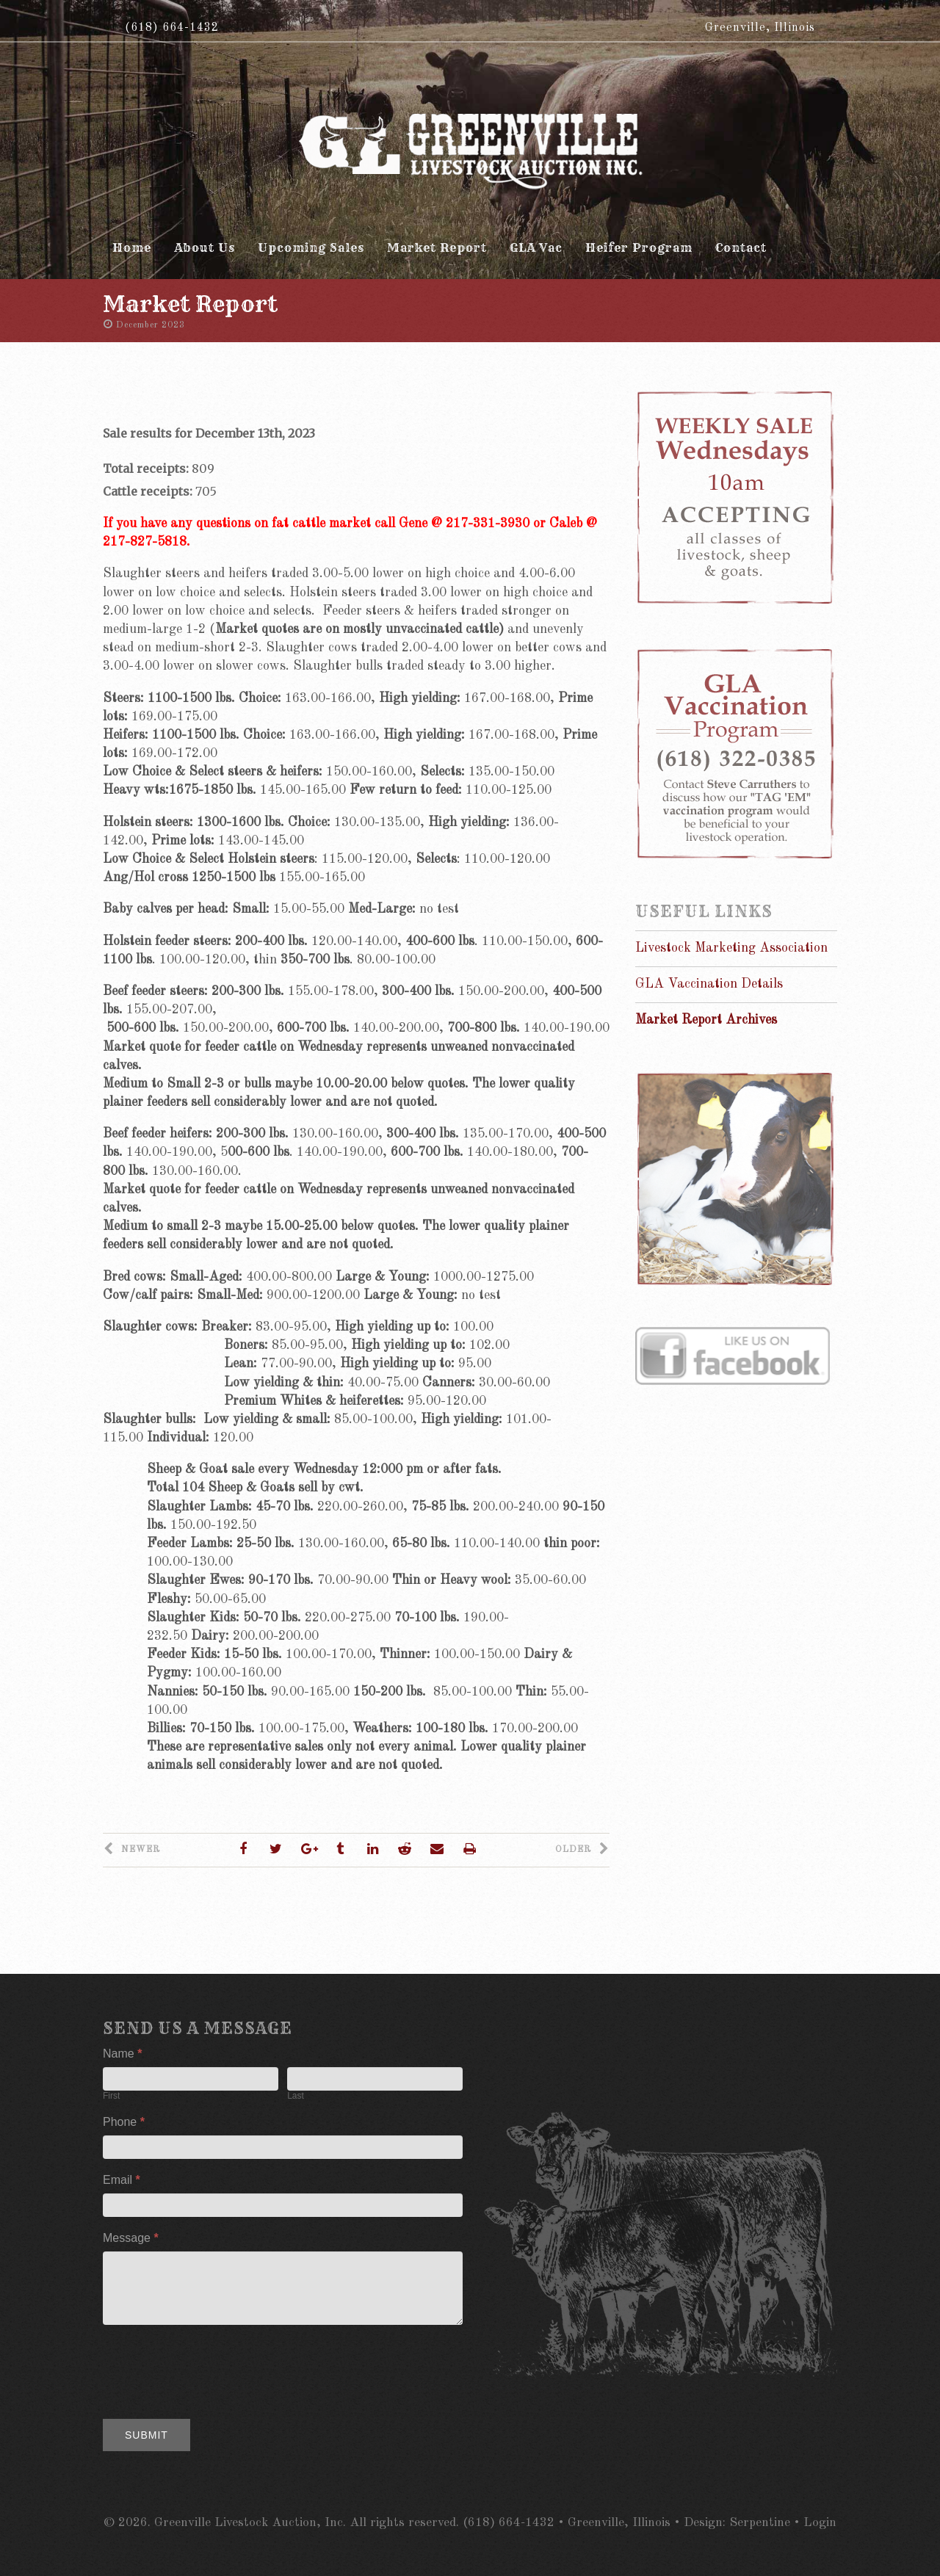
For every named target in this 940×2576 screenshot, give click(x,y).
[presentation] (214, 2368)
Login (819, 2523)
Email (121, 2180)
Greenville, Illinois (760, 28)
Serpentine (759, 2523)
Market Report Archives (706, 1020)
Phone (124, 2122)
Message (131, 2238)
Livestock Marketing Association (731, 948)
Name (122, 2053)
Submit (146, 2435)
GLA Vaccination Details (709, 984)
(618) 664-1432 (172, 28)
